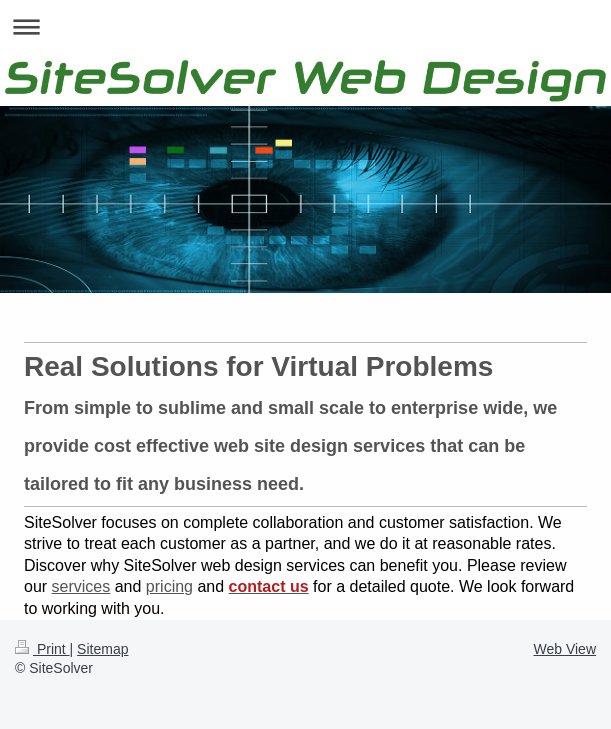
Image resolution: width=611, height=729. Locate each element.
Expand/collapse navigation (305, 26)
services (81, 586)
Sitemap (102, 649)
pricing (169, 586)
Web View (564, 649)
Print (42, 649)
